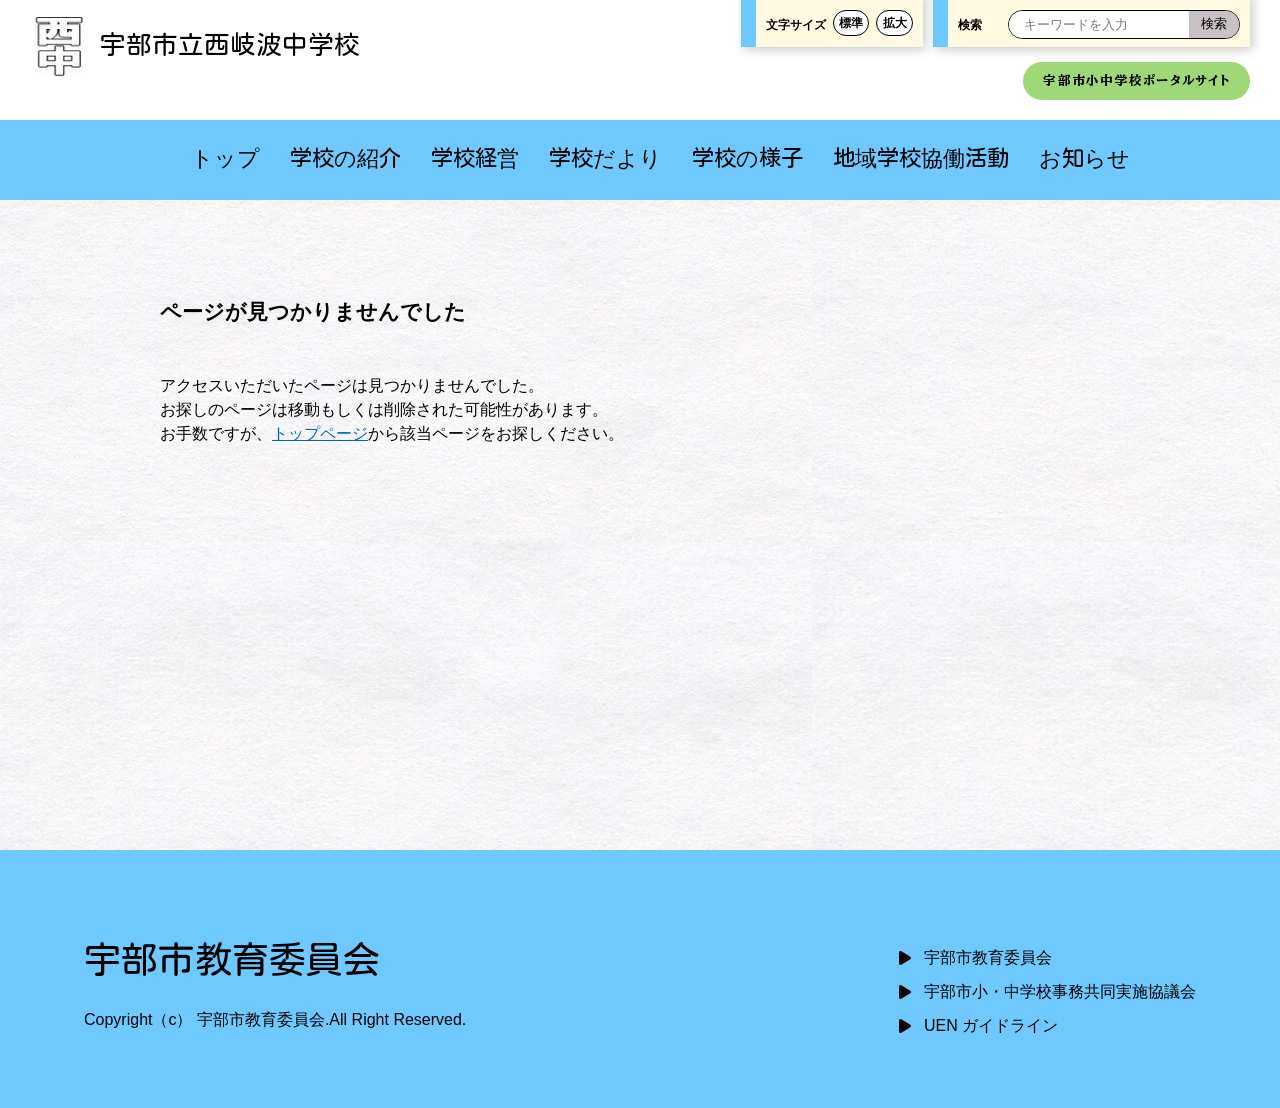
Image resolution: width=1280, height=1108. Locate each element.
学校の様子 (747, 157)
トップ (225, 157)
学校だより (605, 157)
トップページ (320, 433)
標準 (851, 23)
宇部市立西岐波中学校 (195, 44)
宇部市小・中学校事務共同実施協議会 (1060, 991)
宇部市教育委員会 (988, 957)
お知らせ (1084, 157)
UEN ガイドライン (991, 1025)
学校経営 (475, 157)
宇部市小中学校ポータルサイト (1136, 80)
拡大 (895, 23)
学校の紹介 (345, 157)
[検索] (1214, 24)
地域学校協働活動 (921, 157)
